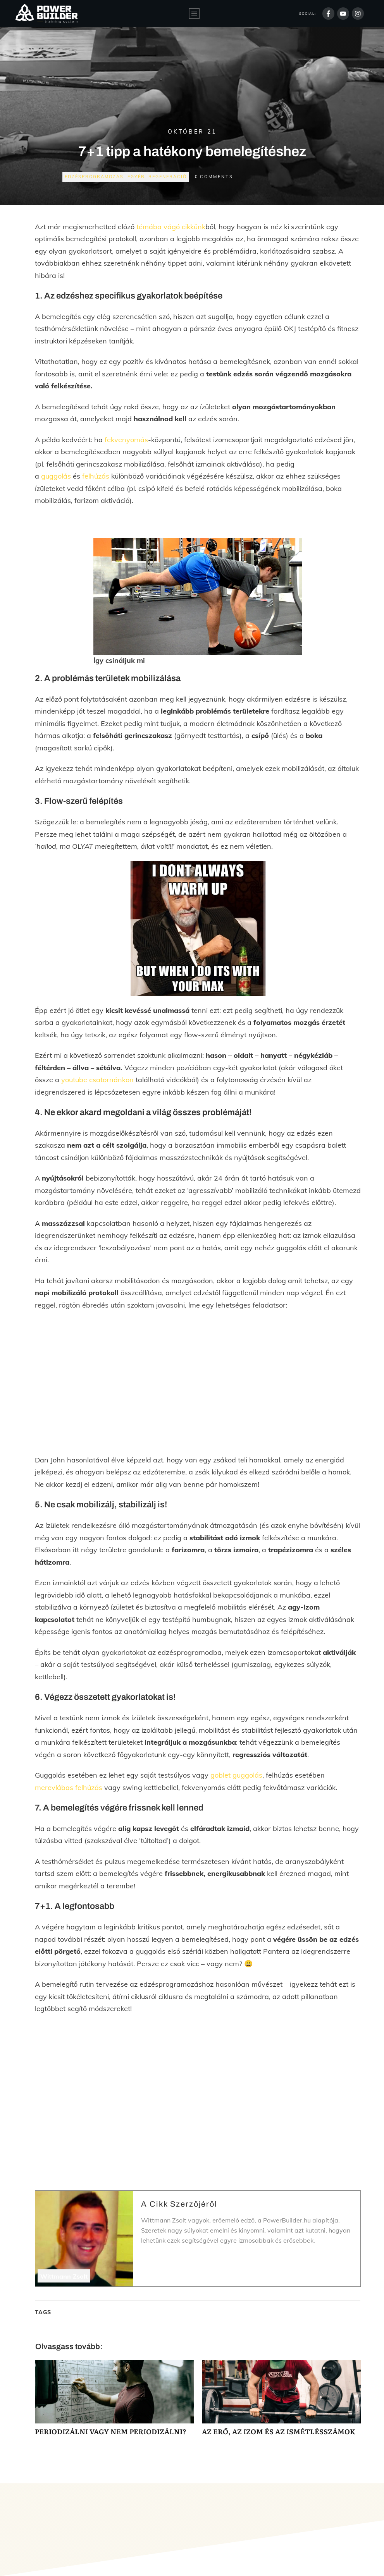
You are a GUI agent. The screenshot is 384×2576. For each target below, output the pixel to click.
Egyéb (136, 176)
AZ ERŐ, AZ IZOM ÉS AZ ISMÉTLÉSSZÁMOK (281, 2402)
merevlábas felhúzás (68, 1787)
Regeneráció (167, 176)
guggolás (56, 476)
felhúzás (95, 476)
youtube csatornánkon (97, 1079)
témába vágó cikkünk (170, 226)
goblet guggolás (236, 1775)
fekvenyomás (126, 439)
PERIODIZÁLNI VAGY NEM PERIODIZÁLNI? (114, 2402)
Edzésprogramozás (94, 176)
